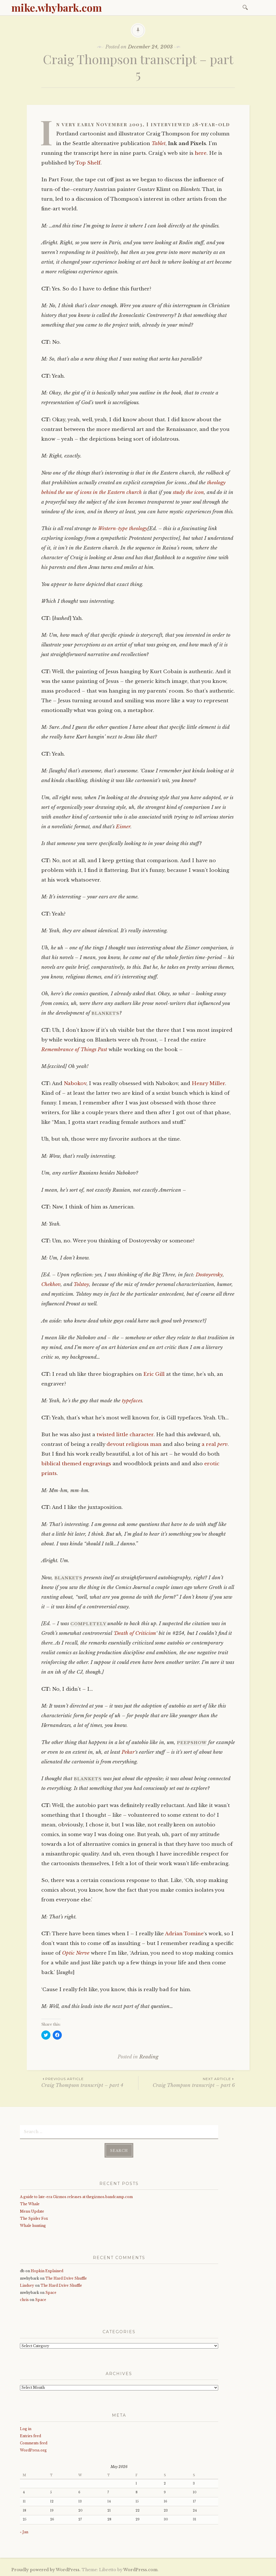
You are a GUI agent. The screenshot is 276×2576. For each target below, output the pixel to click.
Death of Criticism (135, 1633)
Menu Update (32, 2211)
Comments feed (33, 2443)
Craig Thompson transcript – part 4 (89, 2082)
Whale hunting (33, 2225)
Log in (25, 2429)
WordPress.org (33, 2450)
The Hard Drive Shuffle (66, 2278)
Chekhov (51, 1284)
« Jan (24, 2532)
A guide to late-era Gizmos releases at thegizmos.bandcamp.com (76, 2197)
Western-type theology (123, 529)
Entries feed (30, 2436)
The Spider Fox (34, 2218)
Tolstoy (81, 1284)
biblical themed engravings (76, 1464)
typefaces (132, 1401)
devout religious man (134, 1444)
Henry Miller (208, 1083)
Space (50, 2292)
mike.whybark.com (56, 7)
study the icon (188, 492)
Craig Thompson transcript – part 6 (186, 2082)
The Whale (30, 2204)
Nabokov (75, 1083)
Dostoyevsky (209, 1275)
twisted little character (125, 1435)
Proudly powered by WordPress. (46, 2569)
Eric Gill (154, 1374)
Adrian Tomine (184, 1934)
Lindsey (27, 2285)
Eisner (123, 827)
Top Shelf (88, 163)
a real (215, 1444)
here (201, 153)
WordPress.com (140, 2569)
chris (24, 2300)
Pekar (128, 1752)
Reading (148, 2057)
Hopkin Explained (47, 2271)
